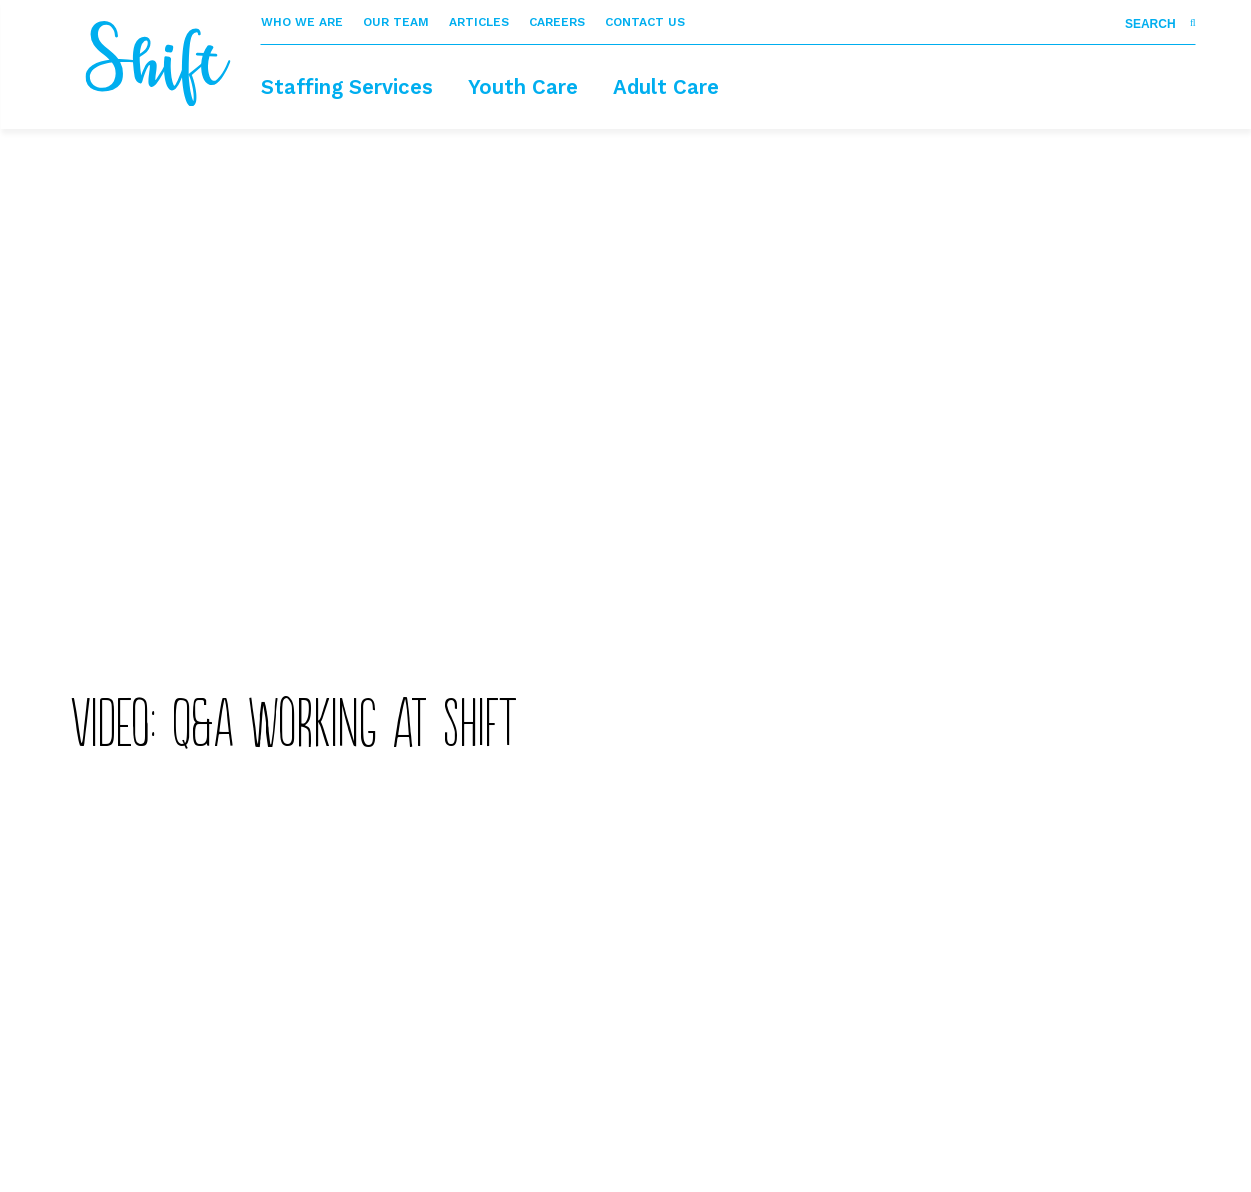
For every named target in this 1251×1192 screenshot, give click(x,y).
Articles (479, 22)
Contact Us (645, 22)
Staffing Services (347, 87)
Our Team (396, 22)
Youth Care (523, 87)
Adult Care (666, 87)
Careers (557, 22)
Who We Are (302, 22)
